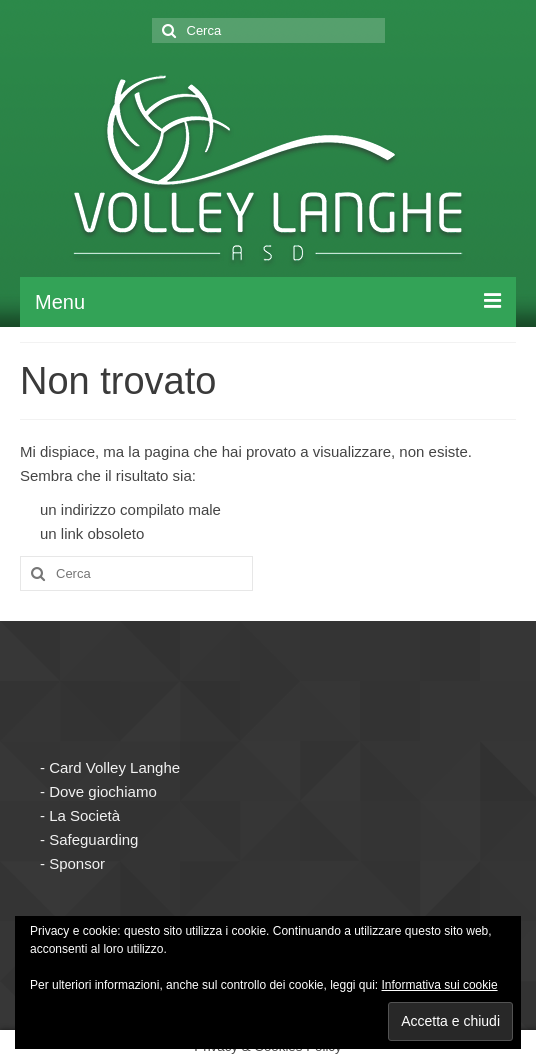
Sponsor (77, 863)
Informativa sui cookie (440, 985)
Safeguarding (93, 839)
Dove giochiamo (103, 791)
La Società (84, 815)
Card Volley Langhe (114, 767)
